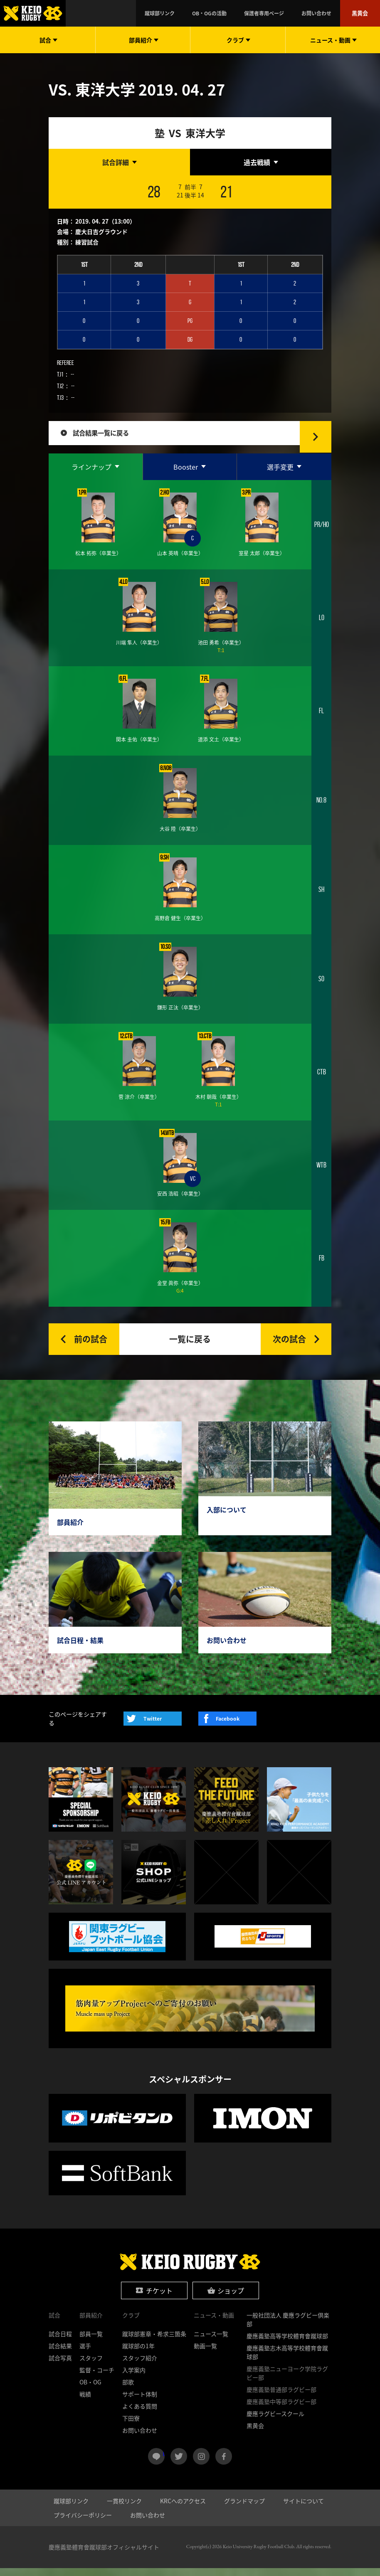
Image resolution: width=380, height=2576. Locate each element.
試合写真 (60, 2366)
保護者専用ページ (288, 13)
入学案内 (134, 2378)
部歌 (128, 2390)
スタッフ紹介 (139, 2366)
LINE (164, 2461)
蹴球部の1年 (138, 2353)
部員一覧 (91, 2341)
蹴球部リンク (208, 13)
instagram (201, 2464)
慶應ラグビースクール (275, 2421)
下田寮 (131, 2426)
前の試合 (90, 1346)
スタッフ (91, 2366)
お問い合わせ (328, 13)
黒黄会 (362, 13)
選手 (85, 2353)
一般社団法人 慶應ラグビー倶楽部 (288, 2327)
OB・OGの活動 (245, 13)
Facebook (227, 1726)
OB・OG (90, 2390)
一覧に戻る (190, 1346)
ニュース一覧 (211, 2341)
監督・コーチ (96, 2378)
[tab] (119, 162)
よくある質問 (139, 2414)
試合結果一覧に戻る (110, 437)
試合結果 (60, 2353)
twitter (178, 2464)
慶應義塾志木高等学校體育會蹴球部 (287, 2360)
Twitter (152, 1726)
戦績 (85, 2402)
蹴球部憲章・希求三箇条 (154, 2341)
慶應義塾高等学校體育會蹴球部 (287, 2344)
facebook (223, 2464)
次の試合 (289, 1346)
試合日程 (60, 2341)
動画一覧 (205, 2353)
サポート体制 (139, 2402)
